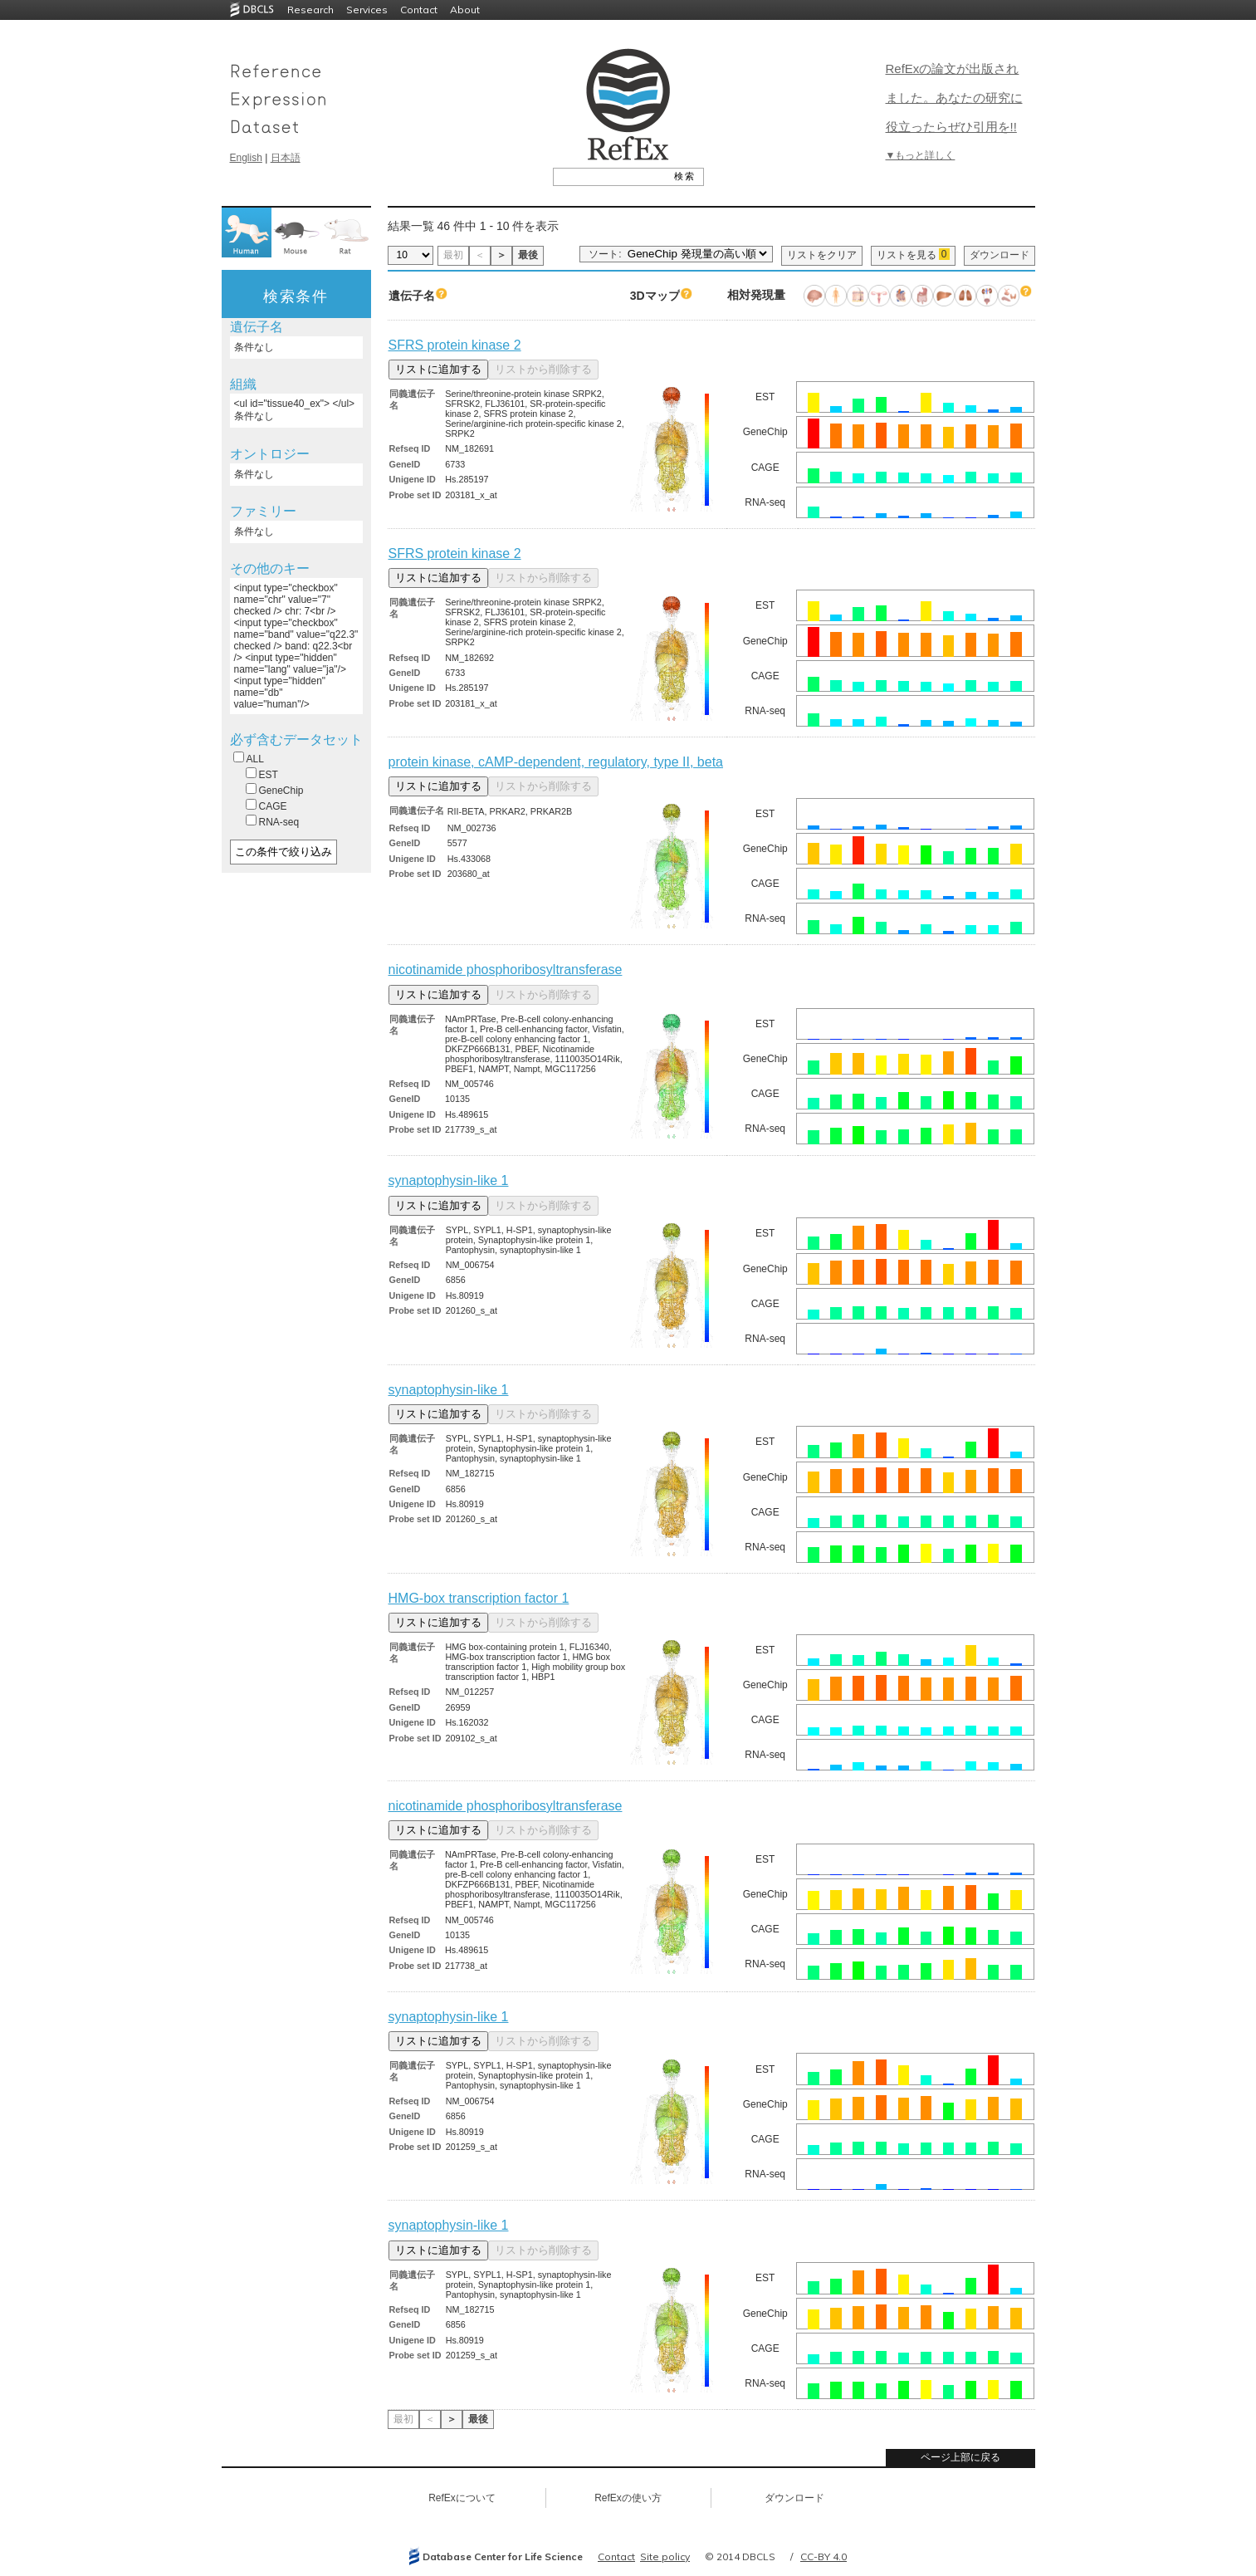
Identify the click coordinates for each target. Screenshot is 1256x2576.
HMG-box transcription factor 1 (479, 1598)
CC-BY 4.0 (823, 2556)
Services (367, 9)
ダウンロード (999, 255)
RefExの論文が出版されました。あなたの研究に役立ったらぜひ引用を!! (954, 97)
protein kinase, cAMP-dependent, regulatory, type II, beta (556, 762)
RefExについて (462, 2498)
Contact (418, 9)
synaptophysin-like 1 (449, 1180)
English (246, 158)
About (465, 9)
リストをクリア (822, 255)
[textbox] (610, 176)
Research (310, 9)
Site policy (665, 2556)
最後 (528, 255)
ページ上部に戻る (960, 2457)
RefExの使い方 (628, 2498)
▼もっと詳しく (920, 155)
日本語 (286, 158)
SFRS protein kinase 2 (455, 345)
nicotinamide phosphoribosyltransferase (506, 969)
